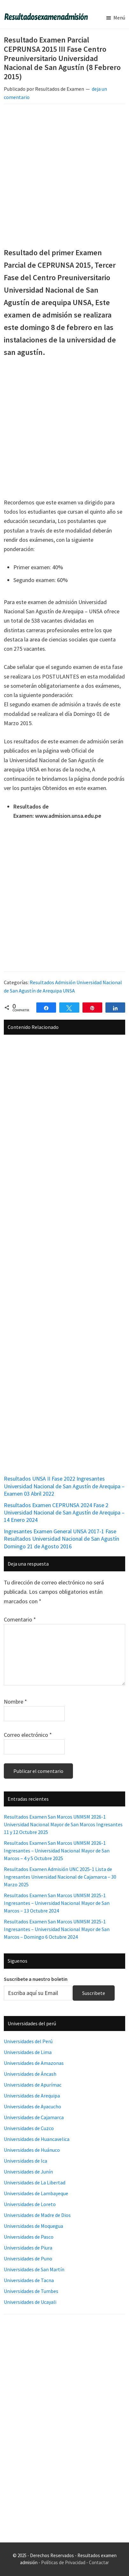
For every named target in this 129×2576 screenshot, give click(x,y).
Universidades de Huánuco (32, 2150)
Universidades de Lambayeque (36, 2193)
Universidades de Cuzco (29, 2128)
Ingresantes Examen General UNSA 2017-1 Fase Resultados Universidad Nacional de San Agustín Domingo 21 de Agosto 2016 (61, 1539)
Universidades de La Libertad (34, 2182)
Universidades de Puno (28, 2258)
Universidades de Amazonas (34, 2063)
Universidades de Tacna (29, 2280)
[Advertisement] (64, 176)
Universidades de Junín (28, 2171)
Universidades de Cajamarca (34, 2117)
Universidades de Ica (25, 2161)
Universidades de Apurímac (32, 2085)
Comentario (20, 1619)
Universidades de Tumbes (31, 2291)
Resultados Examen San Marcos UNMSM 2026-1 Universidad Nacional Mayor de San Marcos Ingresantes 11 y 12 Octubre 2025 (63, 1824)
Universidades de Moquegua (33, 2226)
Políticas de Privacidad (63, 2562)
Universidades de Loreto (30, 2204)
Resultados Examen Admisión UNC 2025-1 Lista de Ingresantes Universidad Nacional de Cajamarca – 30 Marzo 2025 (60, 1877)
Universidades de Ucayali (30, 2302)
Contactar (99, 2562)
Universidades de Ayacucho (32, 2106)
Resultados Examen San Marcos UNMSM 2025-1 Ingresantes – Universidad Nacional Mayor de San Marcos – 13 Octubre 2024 (57, 1903)
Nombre (15, 1701)
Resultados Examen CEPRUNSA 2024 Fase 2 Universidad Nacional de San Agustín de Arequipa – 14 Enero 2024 (64, 1512)
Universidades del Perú (28, 2041)
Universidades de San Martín (34, 2269)
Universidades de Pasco (29, 2237)
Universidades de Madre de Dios (37, 2215)
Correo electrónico (28, 1734)
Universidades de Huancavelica (36, 2139)
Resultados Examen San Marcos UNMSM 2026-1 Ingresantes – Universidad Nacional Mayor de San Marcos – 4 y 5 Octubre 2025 (57, 1850)
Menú (119, 17)
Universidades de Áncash (30, 2074)
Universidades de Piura (28, 2247)
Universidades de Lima (28, 2052)
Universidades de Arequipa (32, 2095)
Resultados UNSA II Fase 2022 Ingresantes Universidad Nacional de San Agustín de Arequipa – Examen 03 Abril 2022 (64, 1486)
